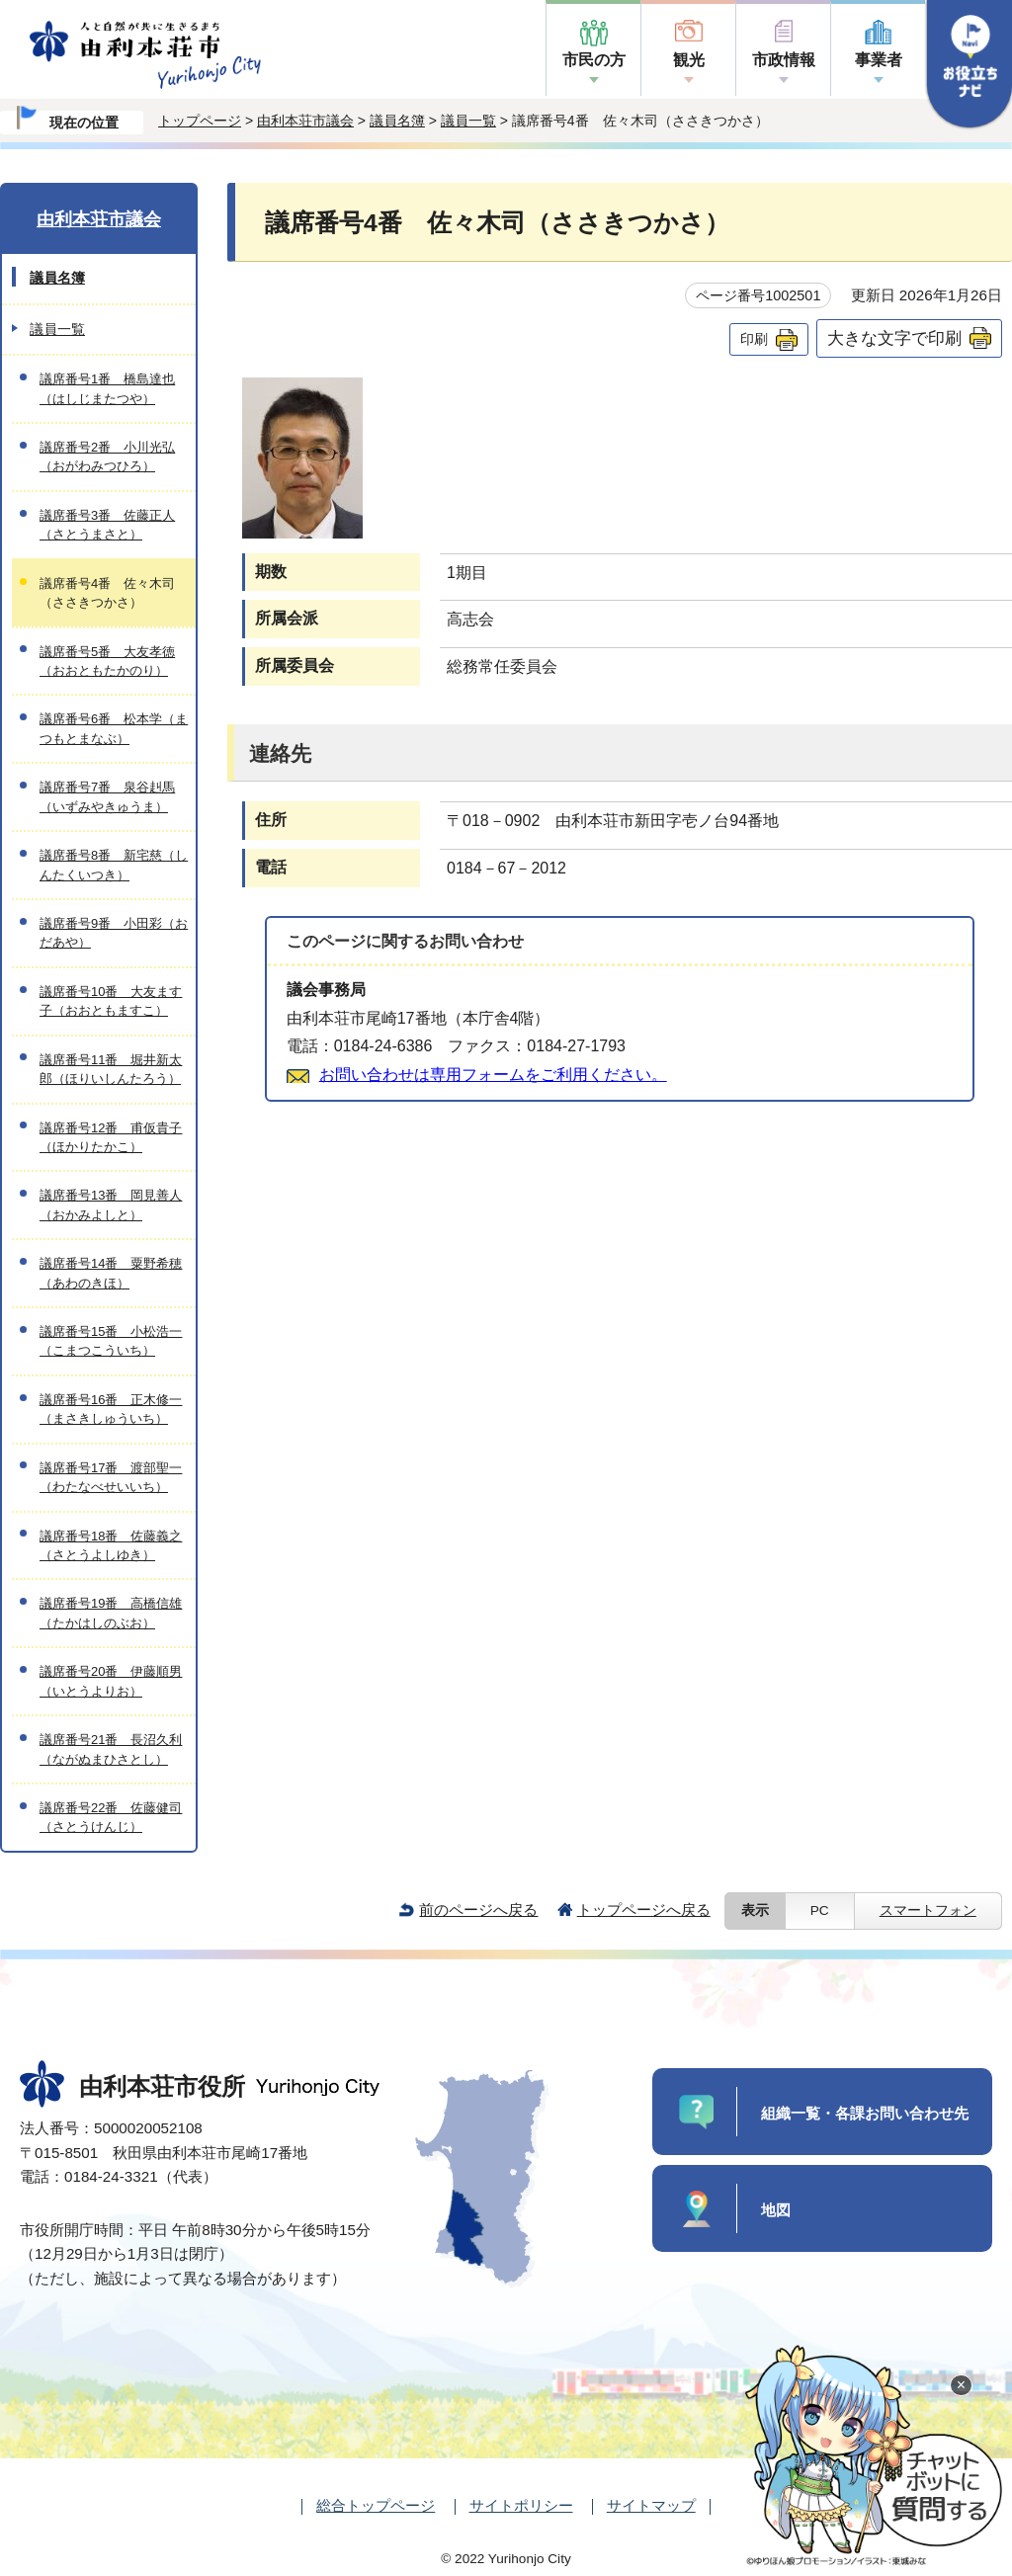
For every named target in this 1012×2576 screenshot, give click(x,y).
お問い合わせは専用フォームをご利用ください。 (493, 1074)
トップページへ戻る (644, 1909)
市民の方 (594, 59)
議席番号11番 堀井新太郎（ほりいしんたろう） (111, 1069)
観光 (689, 59)
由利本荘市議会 (305, 120)
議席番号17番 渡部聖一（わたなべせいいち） (111, 1477)
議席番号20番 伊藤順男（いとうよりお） (111, 1681)
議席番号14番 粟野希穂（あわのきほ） (111, 1272)
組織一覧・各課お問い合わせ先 (865, 2113)
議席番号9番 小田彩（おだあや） (114, 933)
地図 (776, 2210)
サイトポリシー (521, 2505)
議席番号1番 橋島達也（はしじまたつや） (107, 388)
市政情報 (783, 59)
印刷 (754, 339)
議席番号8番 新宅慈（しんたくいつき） (114, 864)
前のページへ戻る (478, 1909)
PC (819, 1910)
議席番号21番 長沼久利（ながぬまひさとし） (111, 1749)
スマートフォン (928, 1910)
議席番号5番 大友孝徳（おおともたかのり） (107, 661)
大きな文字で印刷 (894, 338)
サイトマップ (651, 2505)
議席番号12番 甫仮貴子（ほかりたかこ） (111, 1137)
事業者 (878, 59)
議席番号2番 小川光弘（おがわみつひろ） (107, 456)
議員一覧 (468, 120)
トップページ (199, 120)
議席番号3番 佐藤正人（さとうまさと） (107, 524)
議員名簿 (397, 120)
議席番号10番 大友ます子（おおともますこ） (111, 1001)
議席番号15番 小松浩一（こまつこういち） (111, 1341)
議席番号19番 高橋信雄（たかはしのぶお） (111, 1612)
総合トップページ (375, 2505)
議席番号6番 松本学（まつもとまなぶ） (114, 728)
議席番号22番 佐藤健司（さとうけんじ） (111, 1817)
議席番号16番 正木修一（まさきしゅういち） (111, 1409)
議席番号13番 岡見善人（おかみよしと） (111, 1204)
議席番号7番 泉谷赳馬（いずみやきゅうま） (107, 796)
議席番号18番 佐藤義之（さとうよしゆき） (111, 1545)
